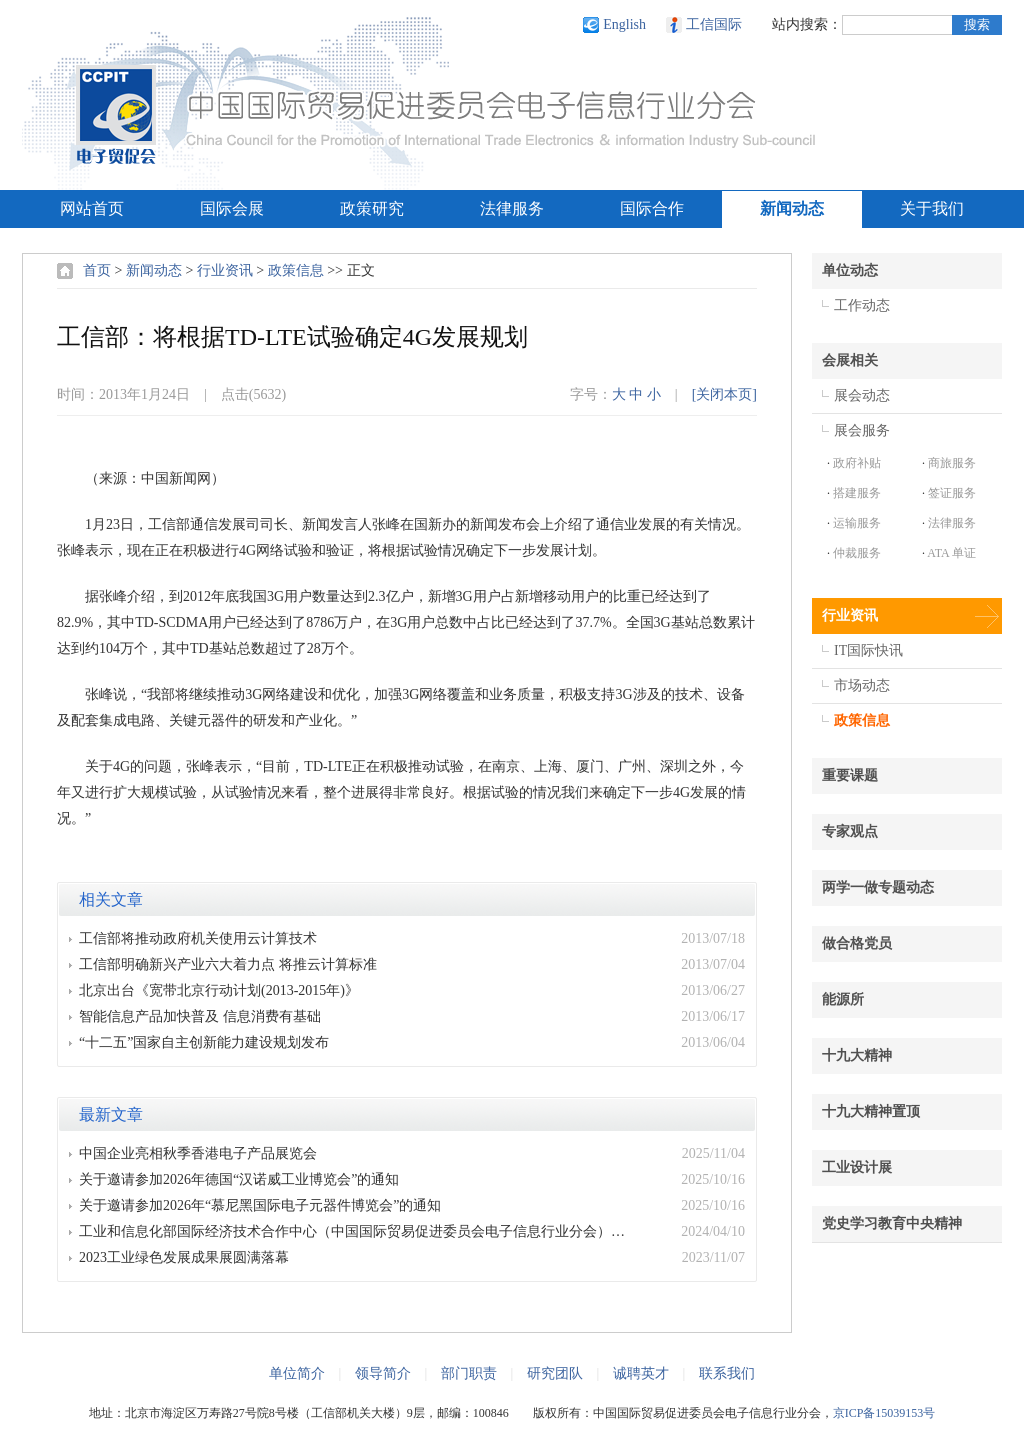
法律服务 (512, 208)
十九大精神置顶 (871, 1111)
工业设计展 (857, 1167)
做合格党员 (857, 943)
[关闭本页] (724, 394)
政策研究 (372, 208)
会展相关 (850, 360)
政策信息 (296, 270)
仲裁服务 (857, 553)
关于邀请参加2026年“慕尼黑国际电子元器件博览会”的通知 (260, 1205)
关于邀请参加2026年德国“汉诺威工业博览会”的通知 (239, 1179)
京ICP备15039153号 (884, 1413)
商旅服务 (952, 463)
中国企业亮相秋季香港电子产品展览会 (198, 1153)
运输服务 (857, 523)
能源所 (843, 999)
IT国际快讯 (868, 650)
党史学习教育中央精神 (892, 1223)
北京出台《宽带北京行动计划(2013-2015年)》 (219, 990)
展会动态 (862, 395)
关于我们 (932, 208)
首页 (97, 270)
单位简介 (297, 1373)
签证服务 (952, 493)
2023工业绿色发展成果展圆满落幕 (184, 1257)
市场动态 (862, 685)
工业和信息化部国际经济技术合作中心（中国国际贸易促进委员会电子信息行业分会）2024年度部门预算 (357, 1231)
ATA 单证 (951, 553)
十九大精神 (857, 1055)
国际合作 (652, 208)
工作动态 (862, 305)
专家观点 (850, 831)
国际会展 (232, 208)
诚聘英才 (641, 1373)
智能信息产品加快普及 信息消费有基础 (200, 1016)
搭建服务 (857, 493)
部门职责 (469, 1373)
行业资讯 (225, 270)
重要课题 (850, 775)
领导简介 (383, 1373)
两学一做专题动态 (878, 887)
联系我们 (727, 1373)
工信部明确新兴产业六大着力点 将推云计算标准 (228, 964)
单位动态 (850, 270)
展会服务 (862, 430)
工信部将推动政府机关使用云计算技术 (198, 938)
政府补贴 (857, 463)
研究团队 (555, 1373)
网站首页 (92, 208)
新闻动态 (792, 208)
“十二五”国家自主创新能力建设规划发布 (204, 1042)
